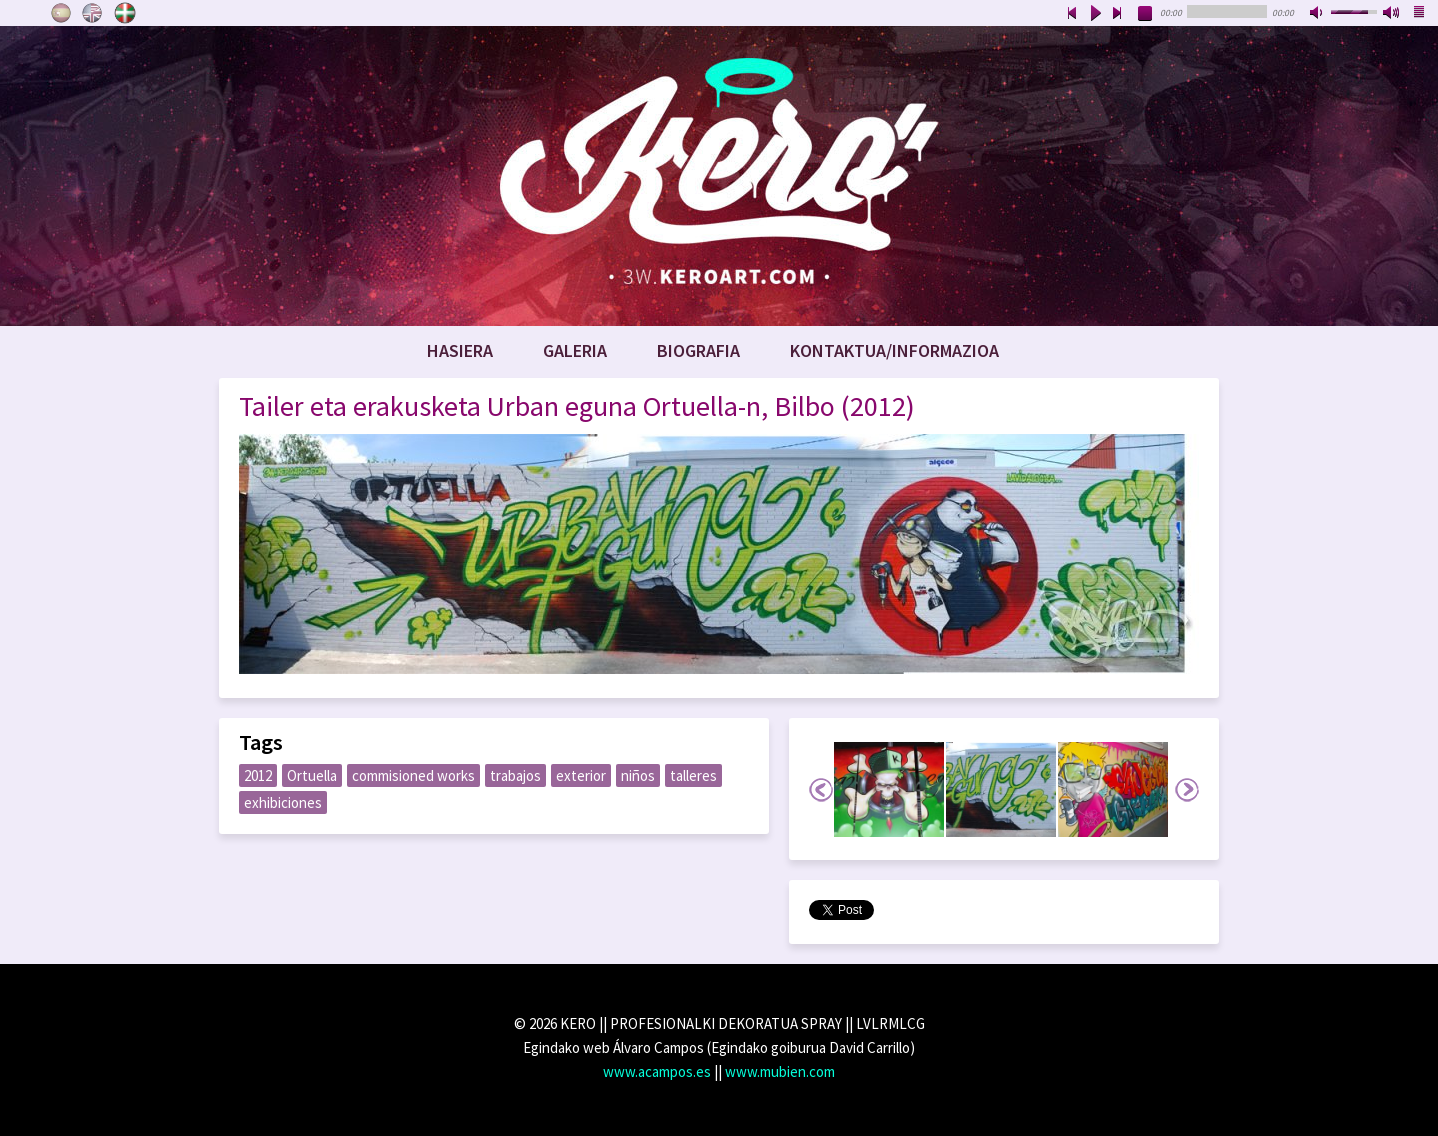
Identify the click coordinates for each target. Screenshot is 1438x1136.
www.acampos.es (657, 1071)
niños (638, 775)
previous (1072, 14)
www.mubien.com (780, 1071)
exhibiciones (283, 802)
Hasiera (460, 350)
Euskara (125, 13)
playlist (1420, 14)
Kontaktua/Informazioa (894, 350)
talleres (693, 775)
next (1118, 14)
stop (1146, 14)
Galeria (575, 350)
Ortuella (312, 775)
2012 (258, 775)
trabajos (515, 775)
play (1095, 14)
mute (1318, 14)
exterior (581, 775)
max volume (1392, 14)
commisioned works (413, 775)
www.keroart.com (719, 176)
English (93, 13)
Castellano (61, 13)
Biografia (698, 350)
